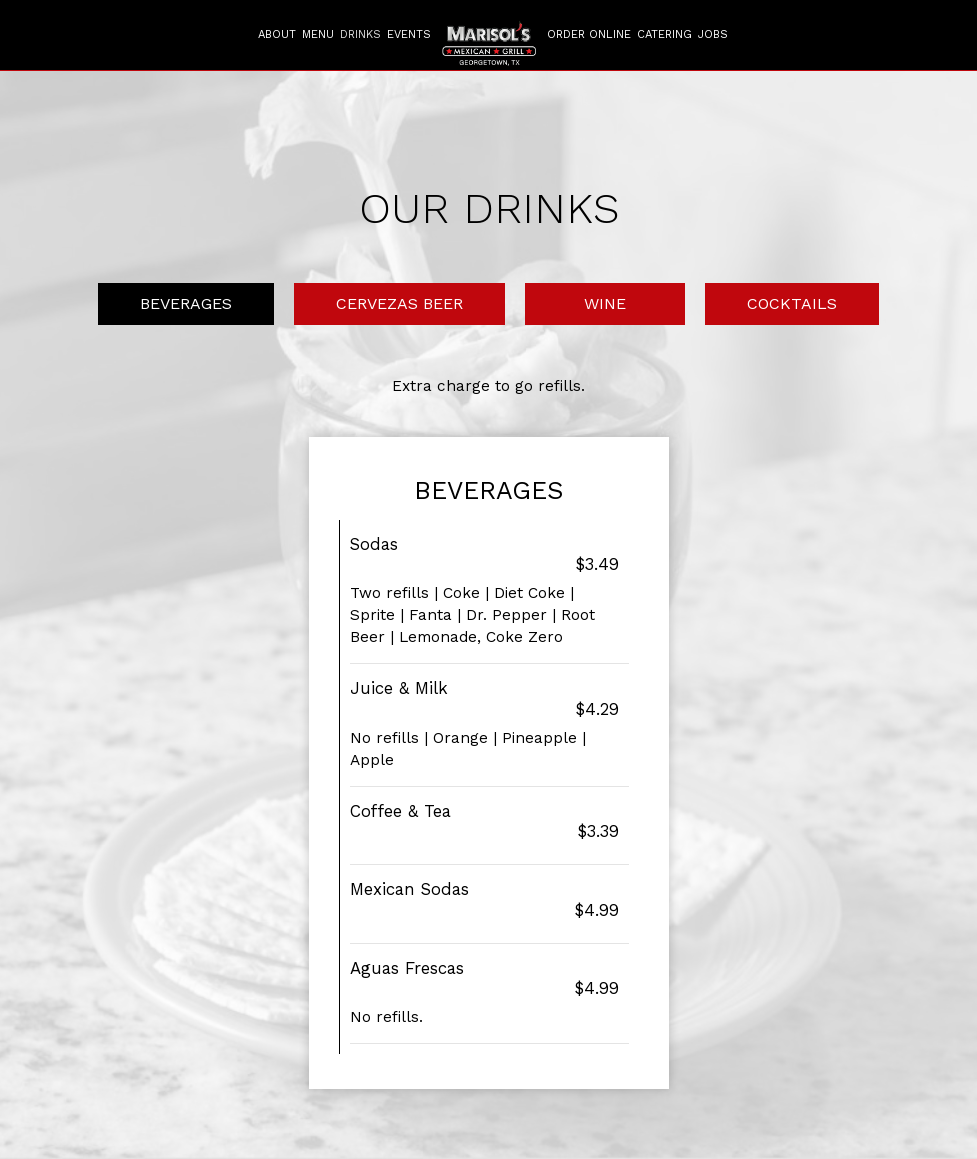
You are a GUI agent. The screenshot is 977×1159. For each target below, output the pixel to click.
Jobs (713, 34)
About (277, 34)
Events (409, 34)
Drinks (360, 34)
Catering (664, 34)
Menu (318, 34)
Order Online (589, 34)
